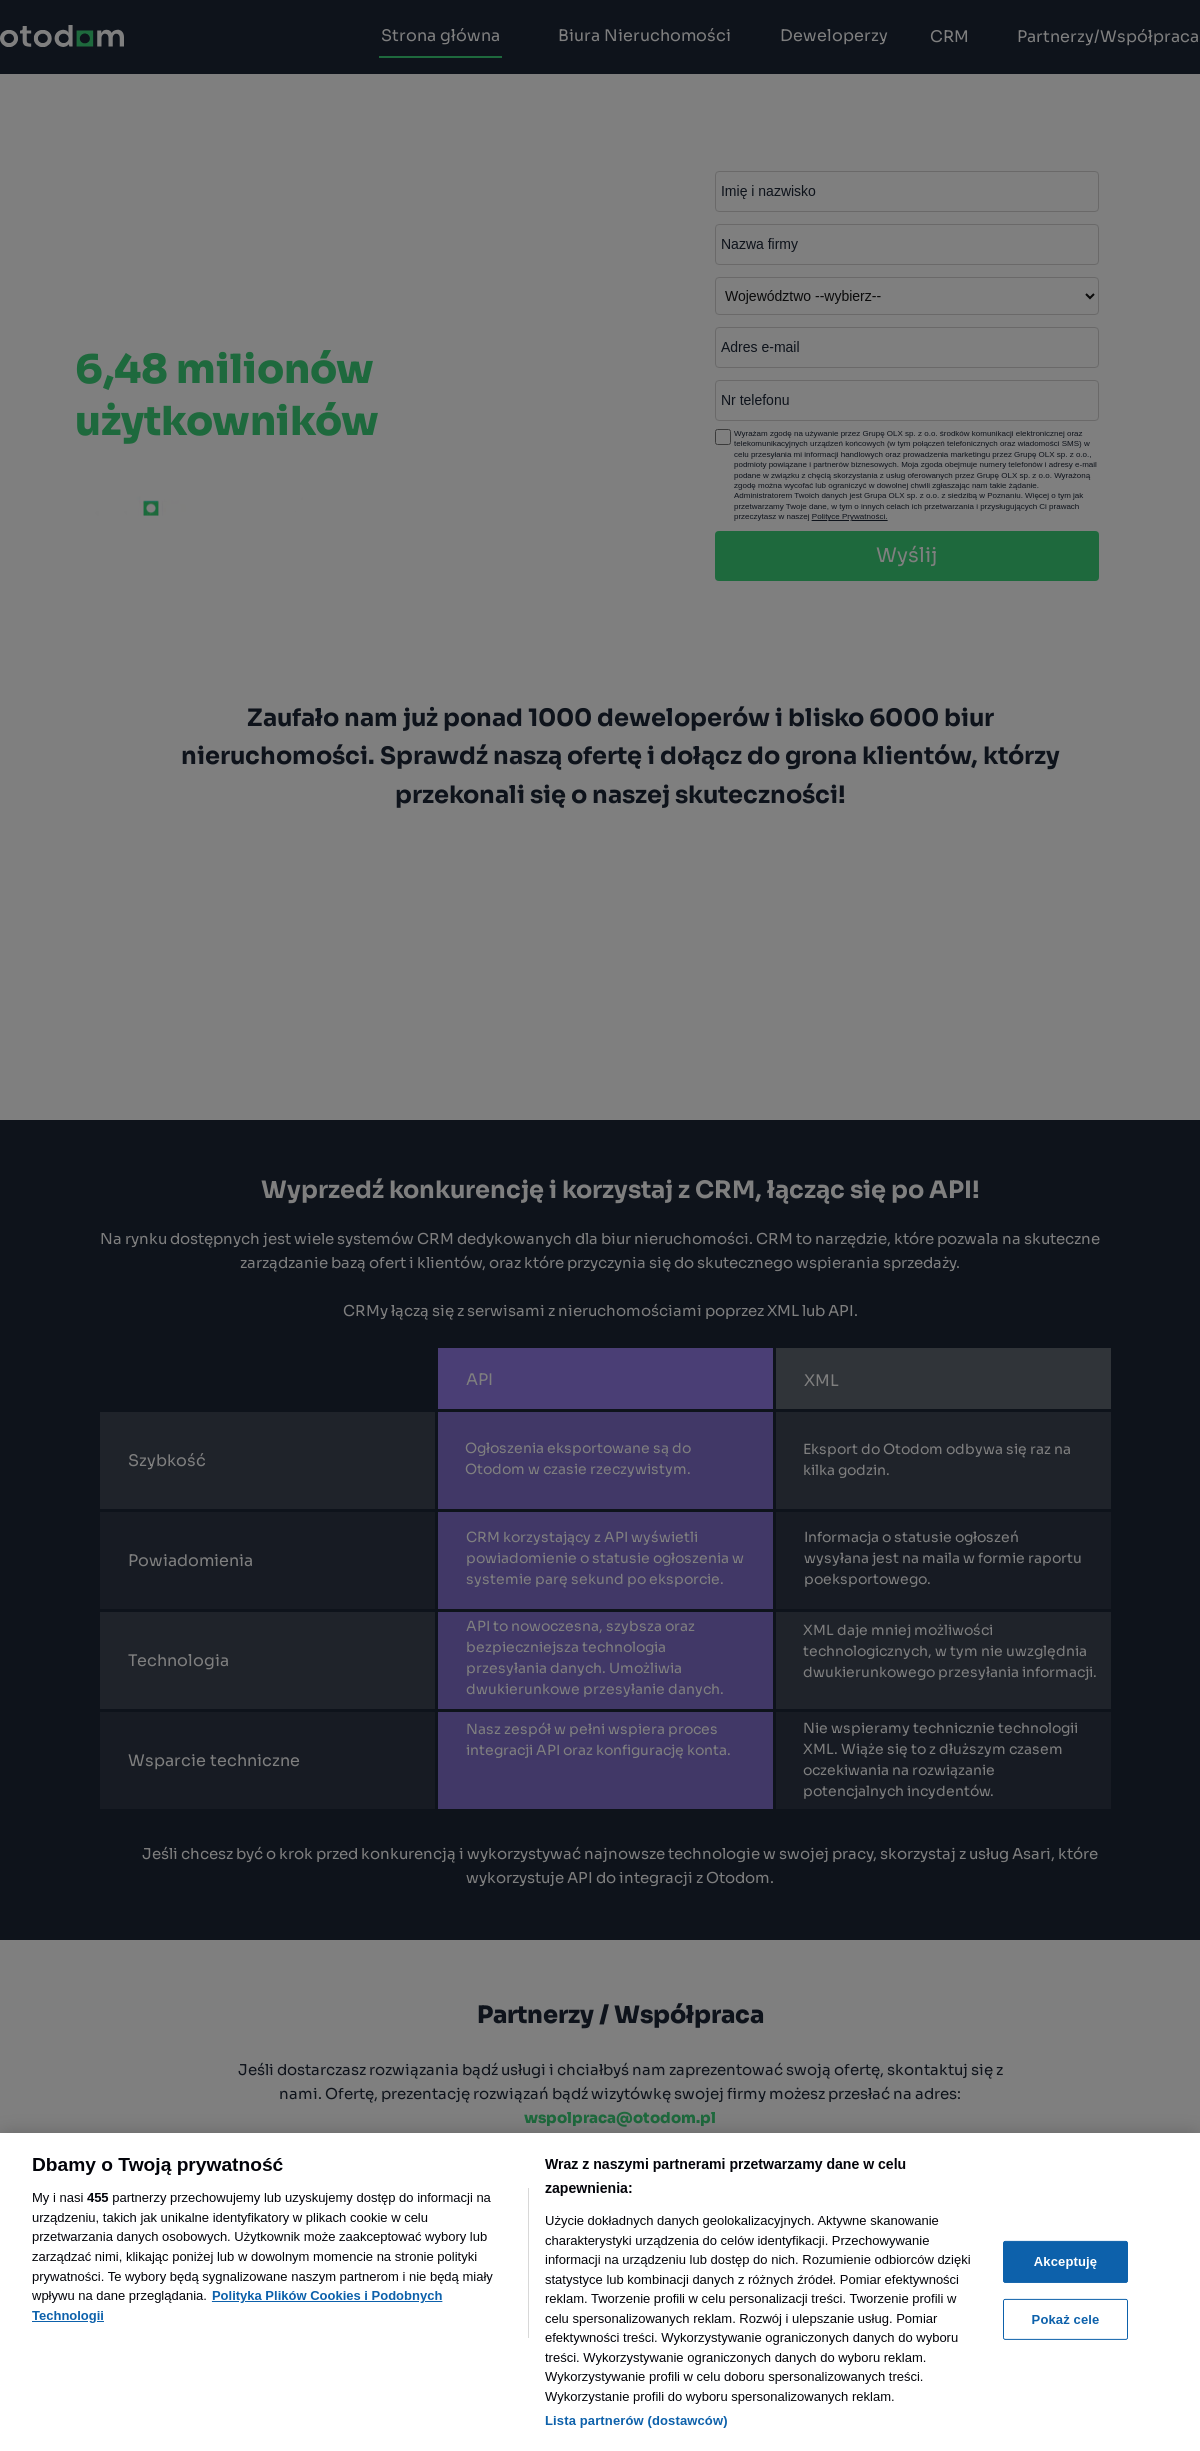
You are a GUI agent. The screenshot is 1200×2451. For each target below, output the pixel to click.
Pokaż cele (1066, 2319)
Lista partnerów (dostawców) (636, 2420)
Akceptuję (1065, 2261)
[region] (600, 2292)
